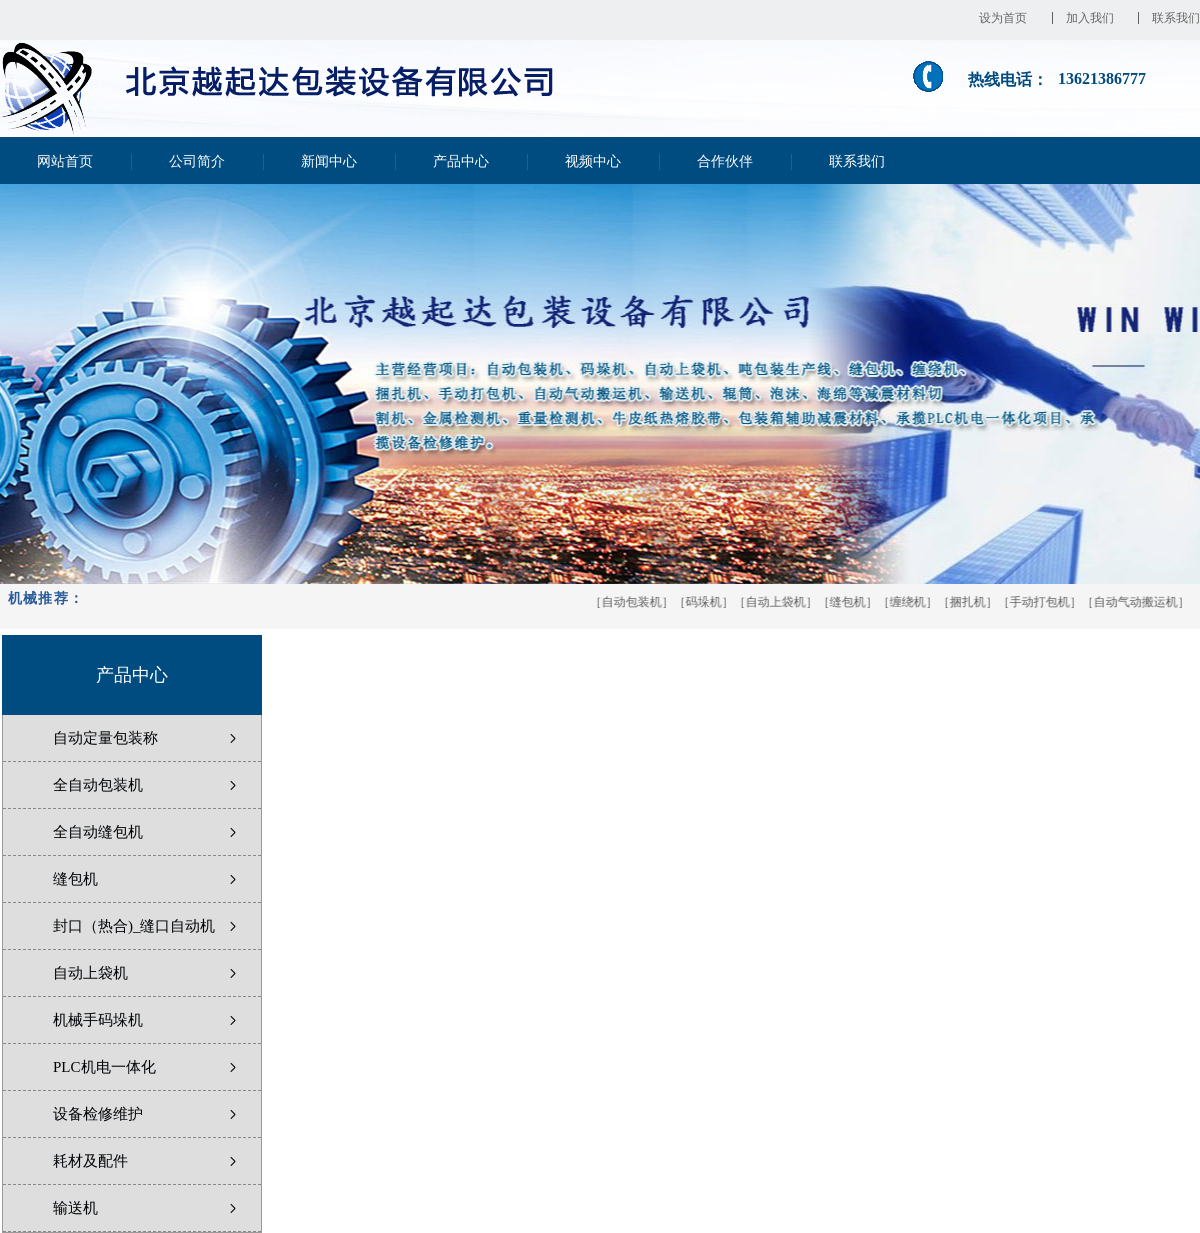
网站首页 (65, 161)
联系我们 (1176, 18)
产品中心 (461, 161)
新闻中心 (329, 161)
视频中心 (593, 161)
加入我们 (1096, 18)
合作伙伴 (725, 161)
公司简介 (197, 161)
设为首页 (1009, 18)
